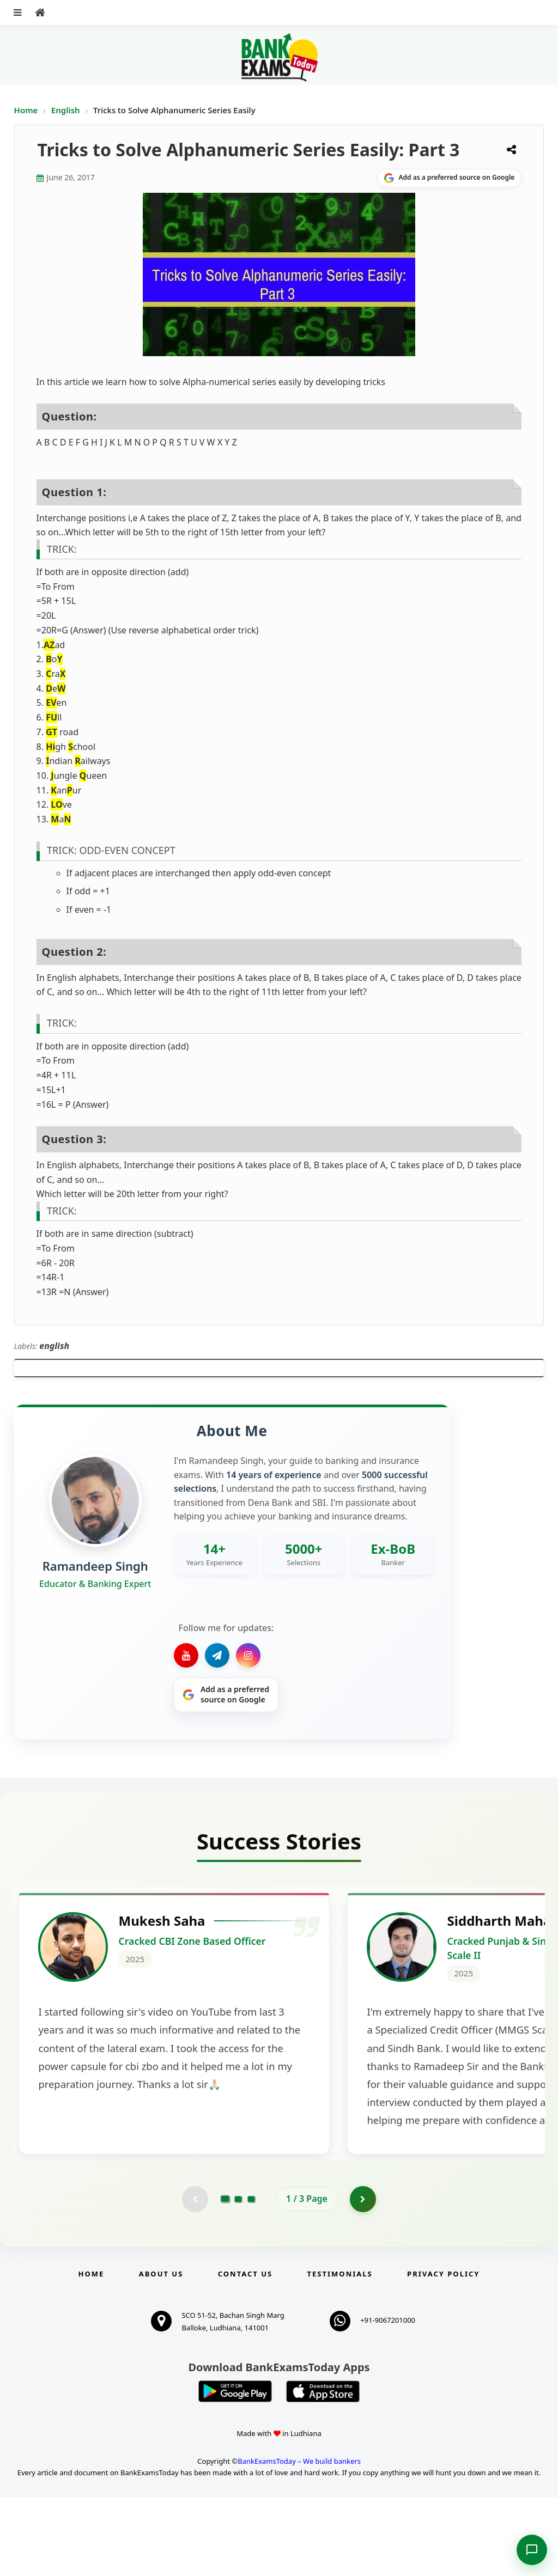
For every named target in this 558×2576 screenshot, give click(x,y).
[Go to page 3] (251, 2277)
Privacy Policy (443, 2353)
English (65, 110)
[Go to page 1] (225, 2277)
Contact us (245, 2353)
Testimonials (340, 2353)
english (54, 1346)
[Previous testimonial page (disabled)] (194, 2277)
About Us (161, 2353)
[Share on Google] (449, 178)
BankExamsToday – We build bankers (299, 2540)
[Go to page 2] (238, 2277)
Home (26, 110)
